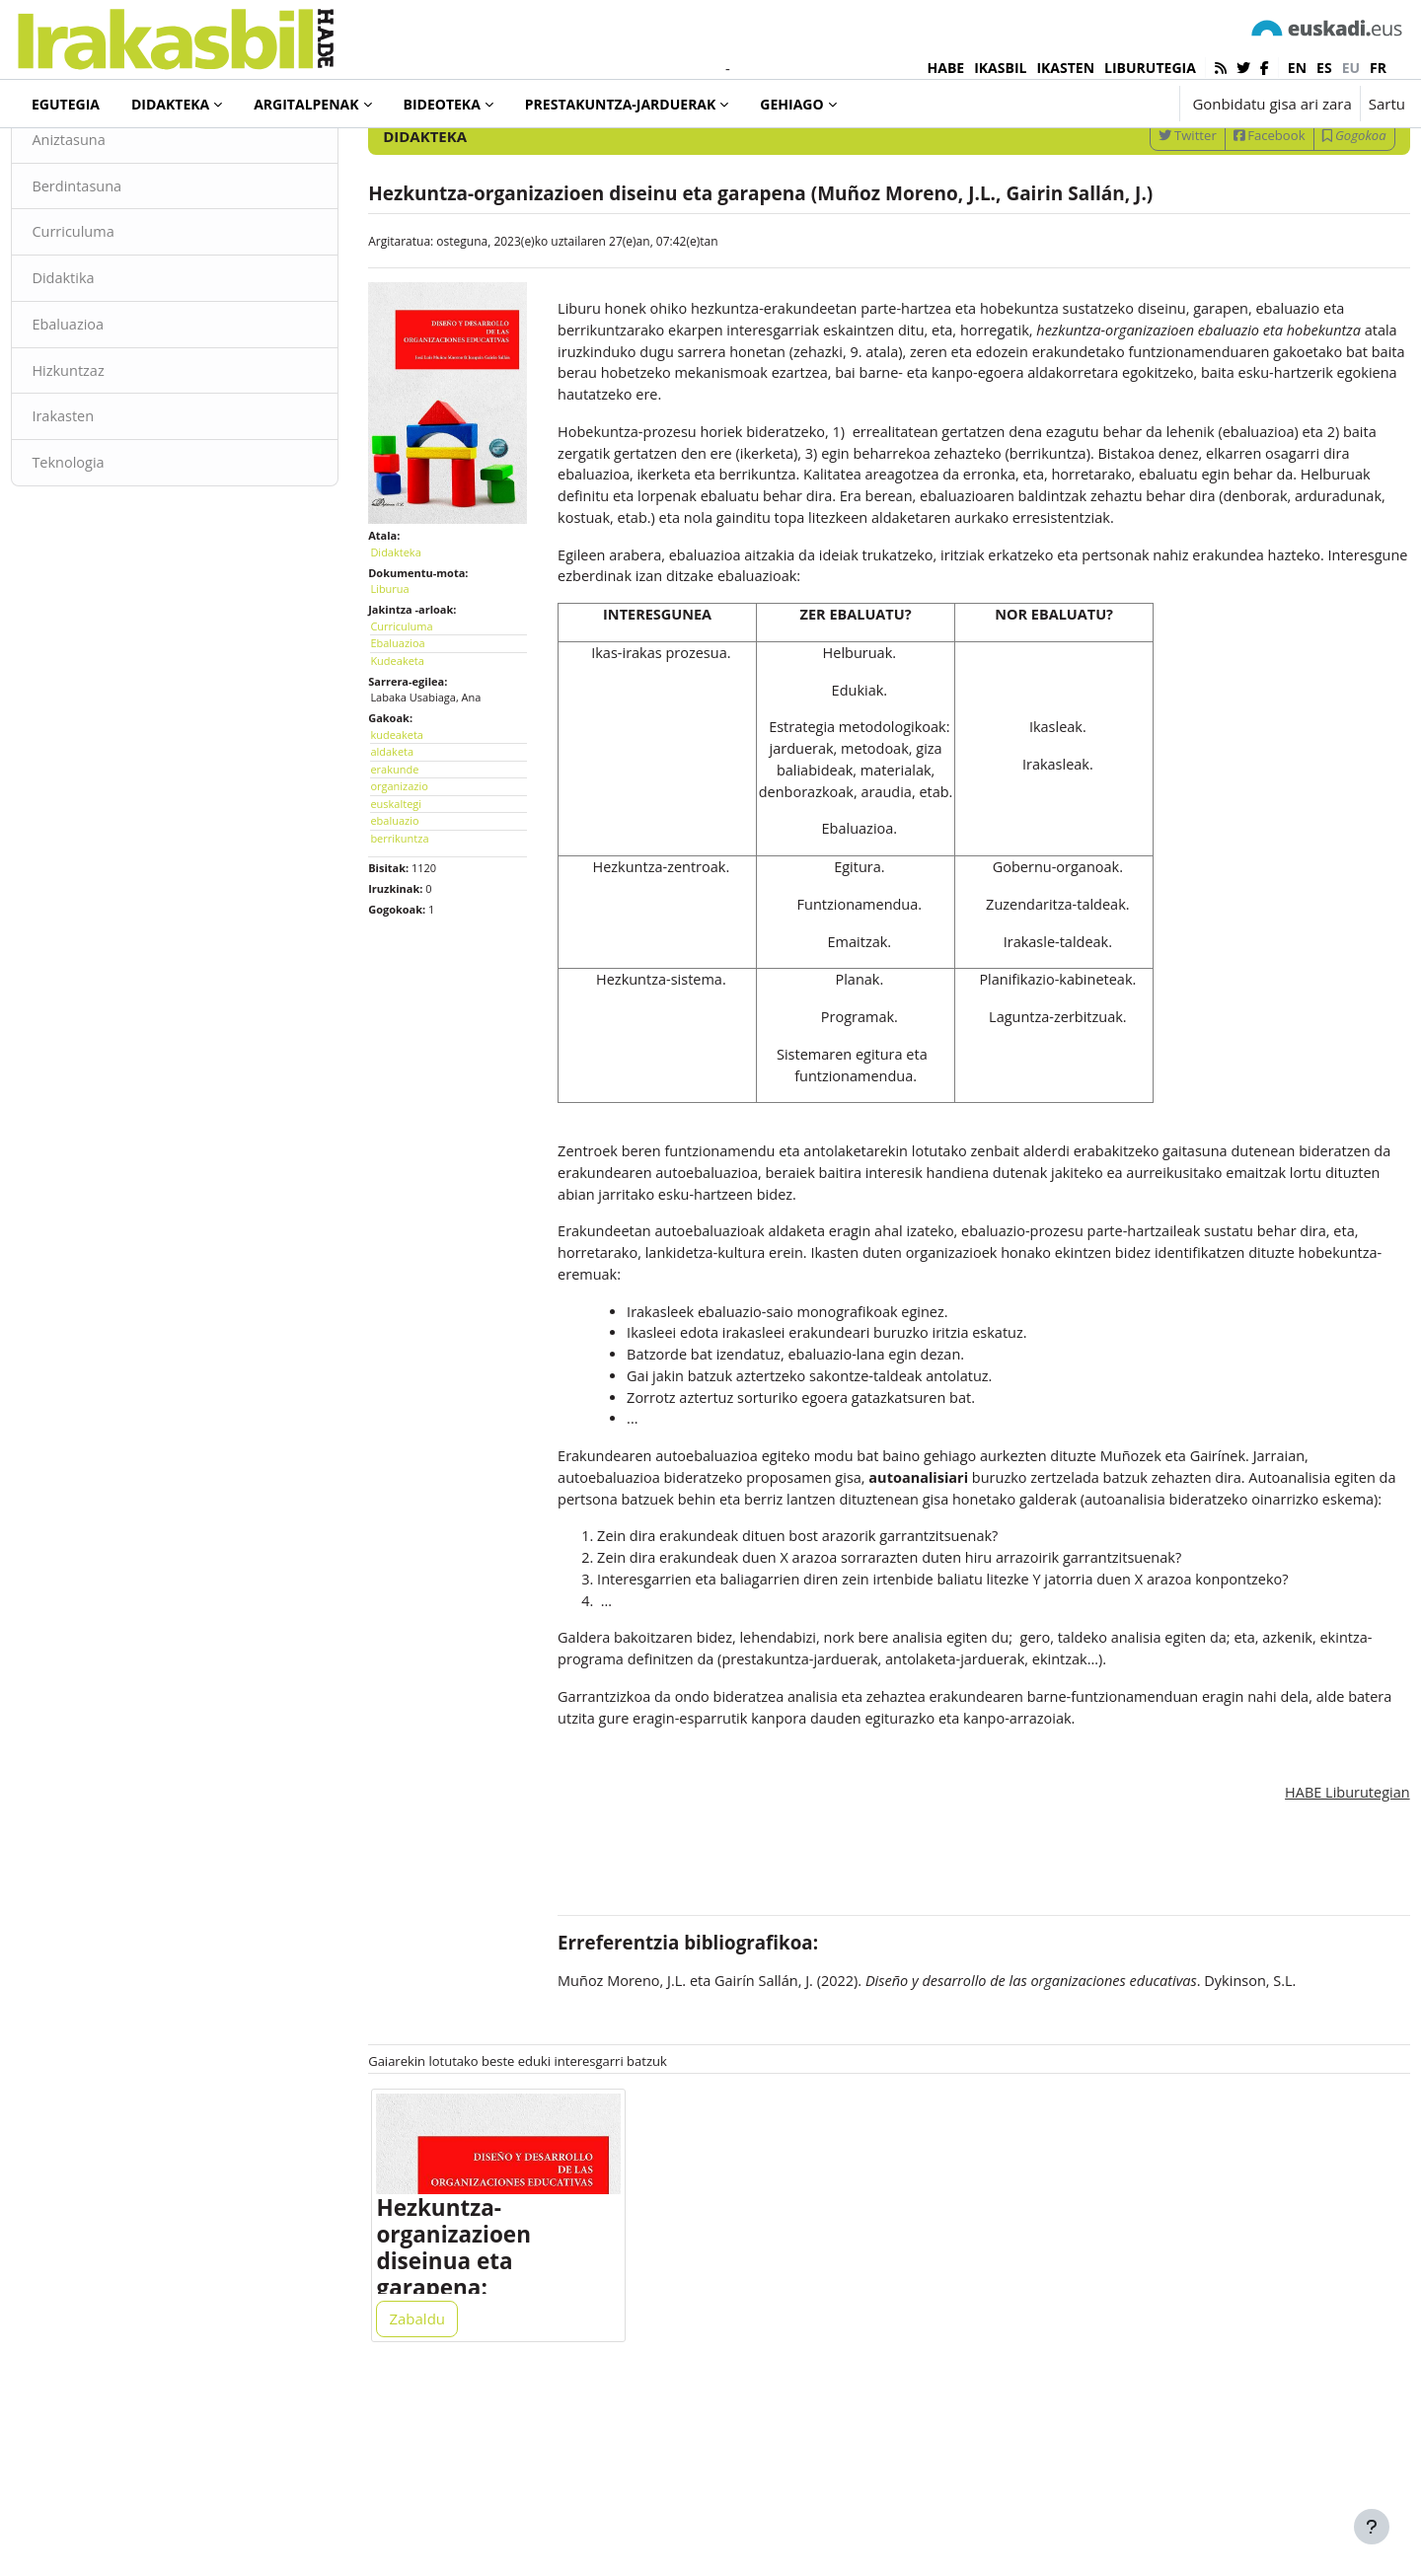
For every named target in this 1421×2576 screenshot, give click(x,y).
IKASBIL (1000, 67)
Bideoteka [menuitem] (442, 104)
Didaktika (108, 355)
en (1297, 67)
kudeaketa (419, 792)
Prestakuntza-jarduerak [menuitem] (620, 104)
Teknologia (113, 542)
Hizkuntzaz (113, 449)
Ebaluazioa (113, 402)
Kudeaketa (420, 718)
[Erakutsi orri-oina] (1371, 2526)
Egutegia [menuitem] (66, 104)
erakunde (417, 827)
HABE (946, 67)
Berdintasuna (122, 261)
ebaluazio (417, 879)
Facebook (1225, 210)
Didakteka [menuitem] (170, 104)
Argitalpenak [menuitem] (306, 104)
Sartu (1387, 103)
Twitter (1143, 210)
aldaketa (414, 810)
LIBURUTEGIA (1150, 67)
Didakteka (82, 157)
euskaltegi (418, 861)
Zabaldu (439, 2489)
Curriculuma (118, 309)
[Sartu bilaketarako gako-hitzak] (1194, 157)
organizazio (422, 845)
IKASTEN (1065, 67)
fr (1378, 67)
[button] (1102, 103)
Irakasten (108, 496)
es (1324, 67)
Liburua (412, 647)
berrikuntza (422, 896)
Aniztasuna (114, 215)
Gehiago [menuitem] (791, 104)
